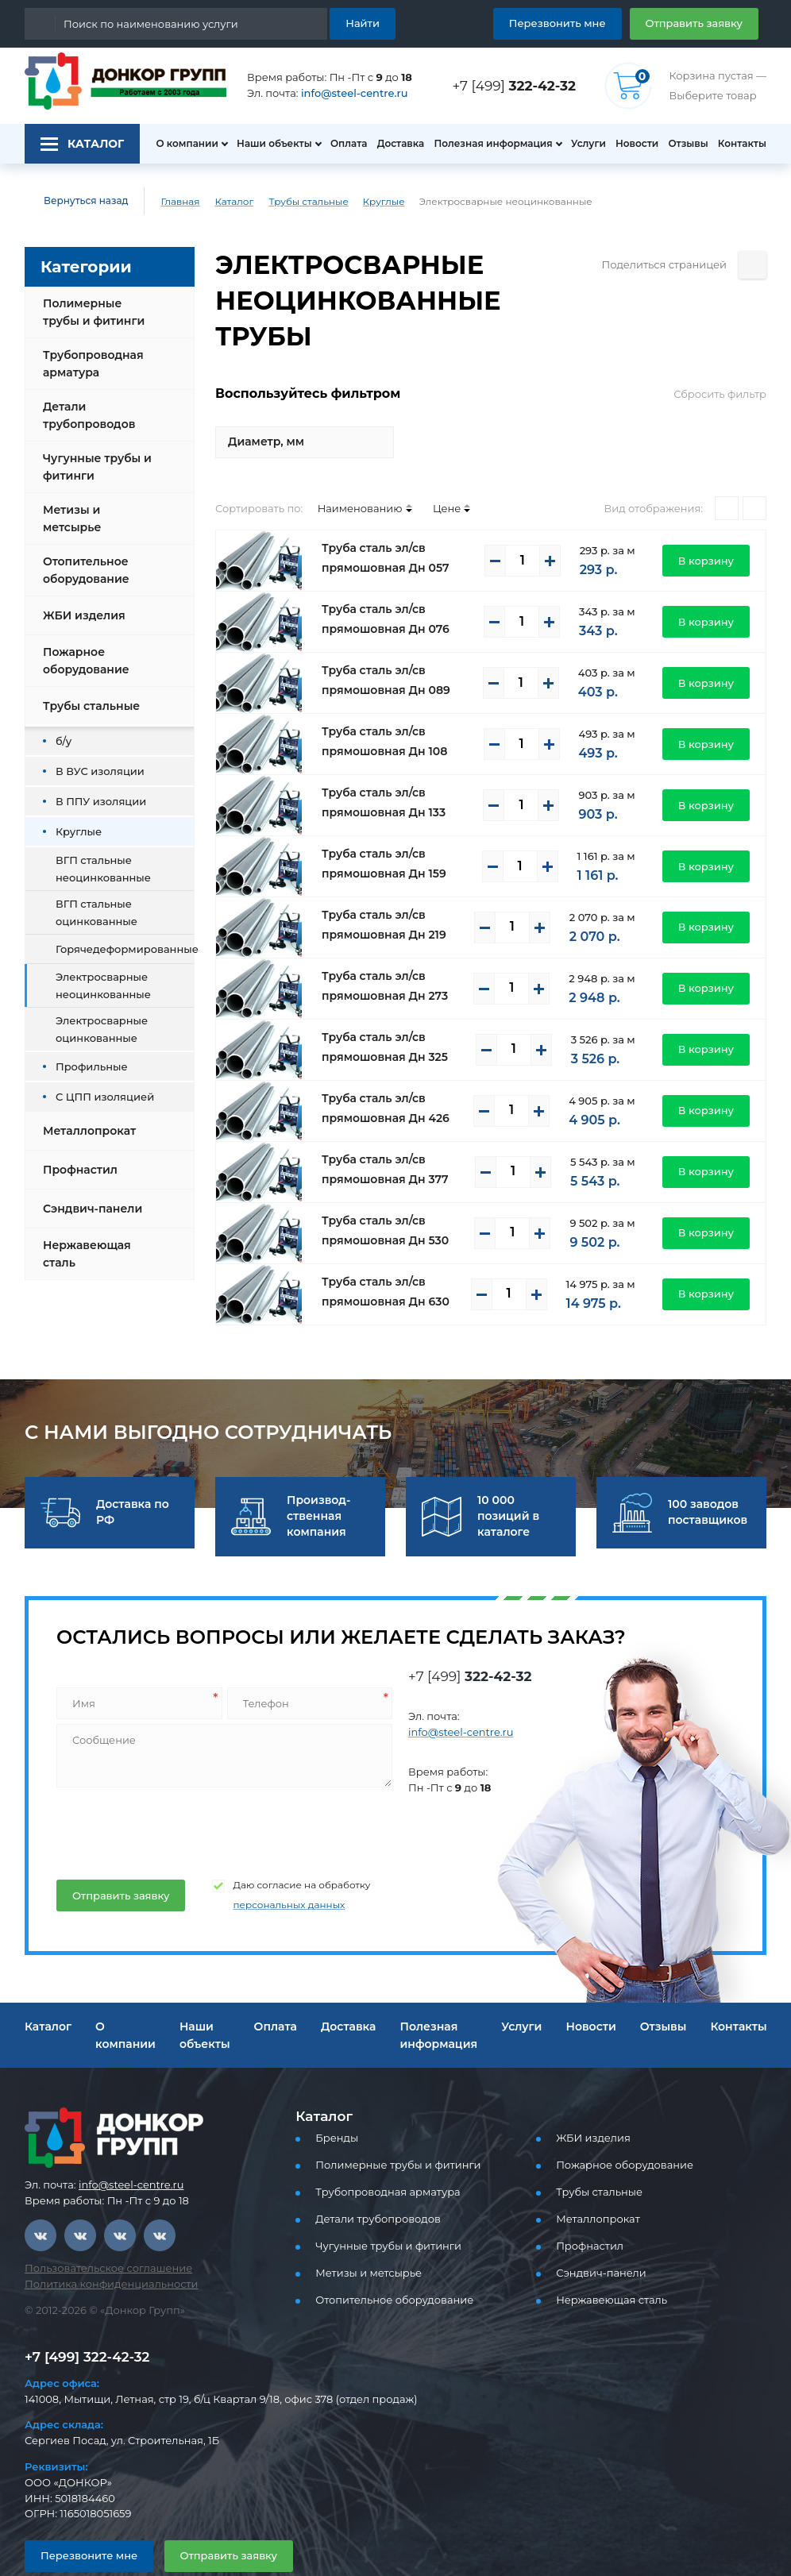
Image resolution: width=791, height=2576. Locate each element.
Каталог (222, 201)
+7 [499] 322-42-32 (83, 2320)
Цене (425, 472)
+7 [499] (518, 85)
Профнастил (78, 1157)
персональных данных (270, 1869)
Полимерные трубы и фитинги (97, 312)
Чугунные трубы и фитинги (94, 467)
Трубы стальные (295, 201)
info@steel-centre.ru (345, 93)
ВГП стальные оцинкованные (90, 899)
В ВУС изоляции (94, 758)
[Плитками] (727, 472)
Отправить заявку (700, 23)
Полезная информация (487, 143)
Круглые (363, 201)
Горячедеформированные (118, 936)
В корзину (710, 524)
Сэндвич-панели (88, 1196)
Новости (632, 143)
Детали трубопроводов (86, 415)
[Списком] (754, 472)
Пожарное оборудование (82, 648)
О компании (178, 143)
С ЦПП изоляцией (99, 1083)
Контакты (743, 143)
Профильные (87, 1053)
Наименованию (346, 472)
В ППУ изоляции (95, 788)
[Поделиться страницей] (752, 265)
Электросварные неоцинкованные (96, 972)
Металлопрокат (85, 1118)
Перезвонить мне (576, 23)
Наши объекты (265, 143)
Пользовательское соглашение (99, 2233)
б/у (63, 728)
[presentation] (174, 1792)
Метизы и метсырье (98, 512)
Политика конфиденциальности (101, 2248)
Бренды (334, 2102)
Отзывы (686, 143)
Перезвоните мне (82, 2519)
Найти (365, 23)
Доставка (396, 143)
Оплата (341, 143)
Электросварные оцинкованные (96, 1016)
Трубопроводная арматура (89, 364)
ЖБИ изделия (80, 602)
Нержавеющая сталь (82, 1241)
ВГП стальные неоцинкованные (96, 855)
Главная (169, 201)
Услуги (581, 143)
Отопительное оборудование (82, 557)
